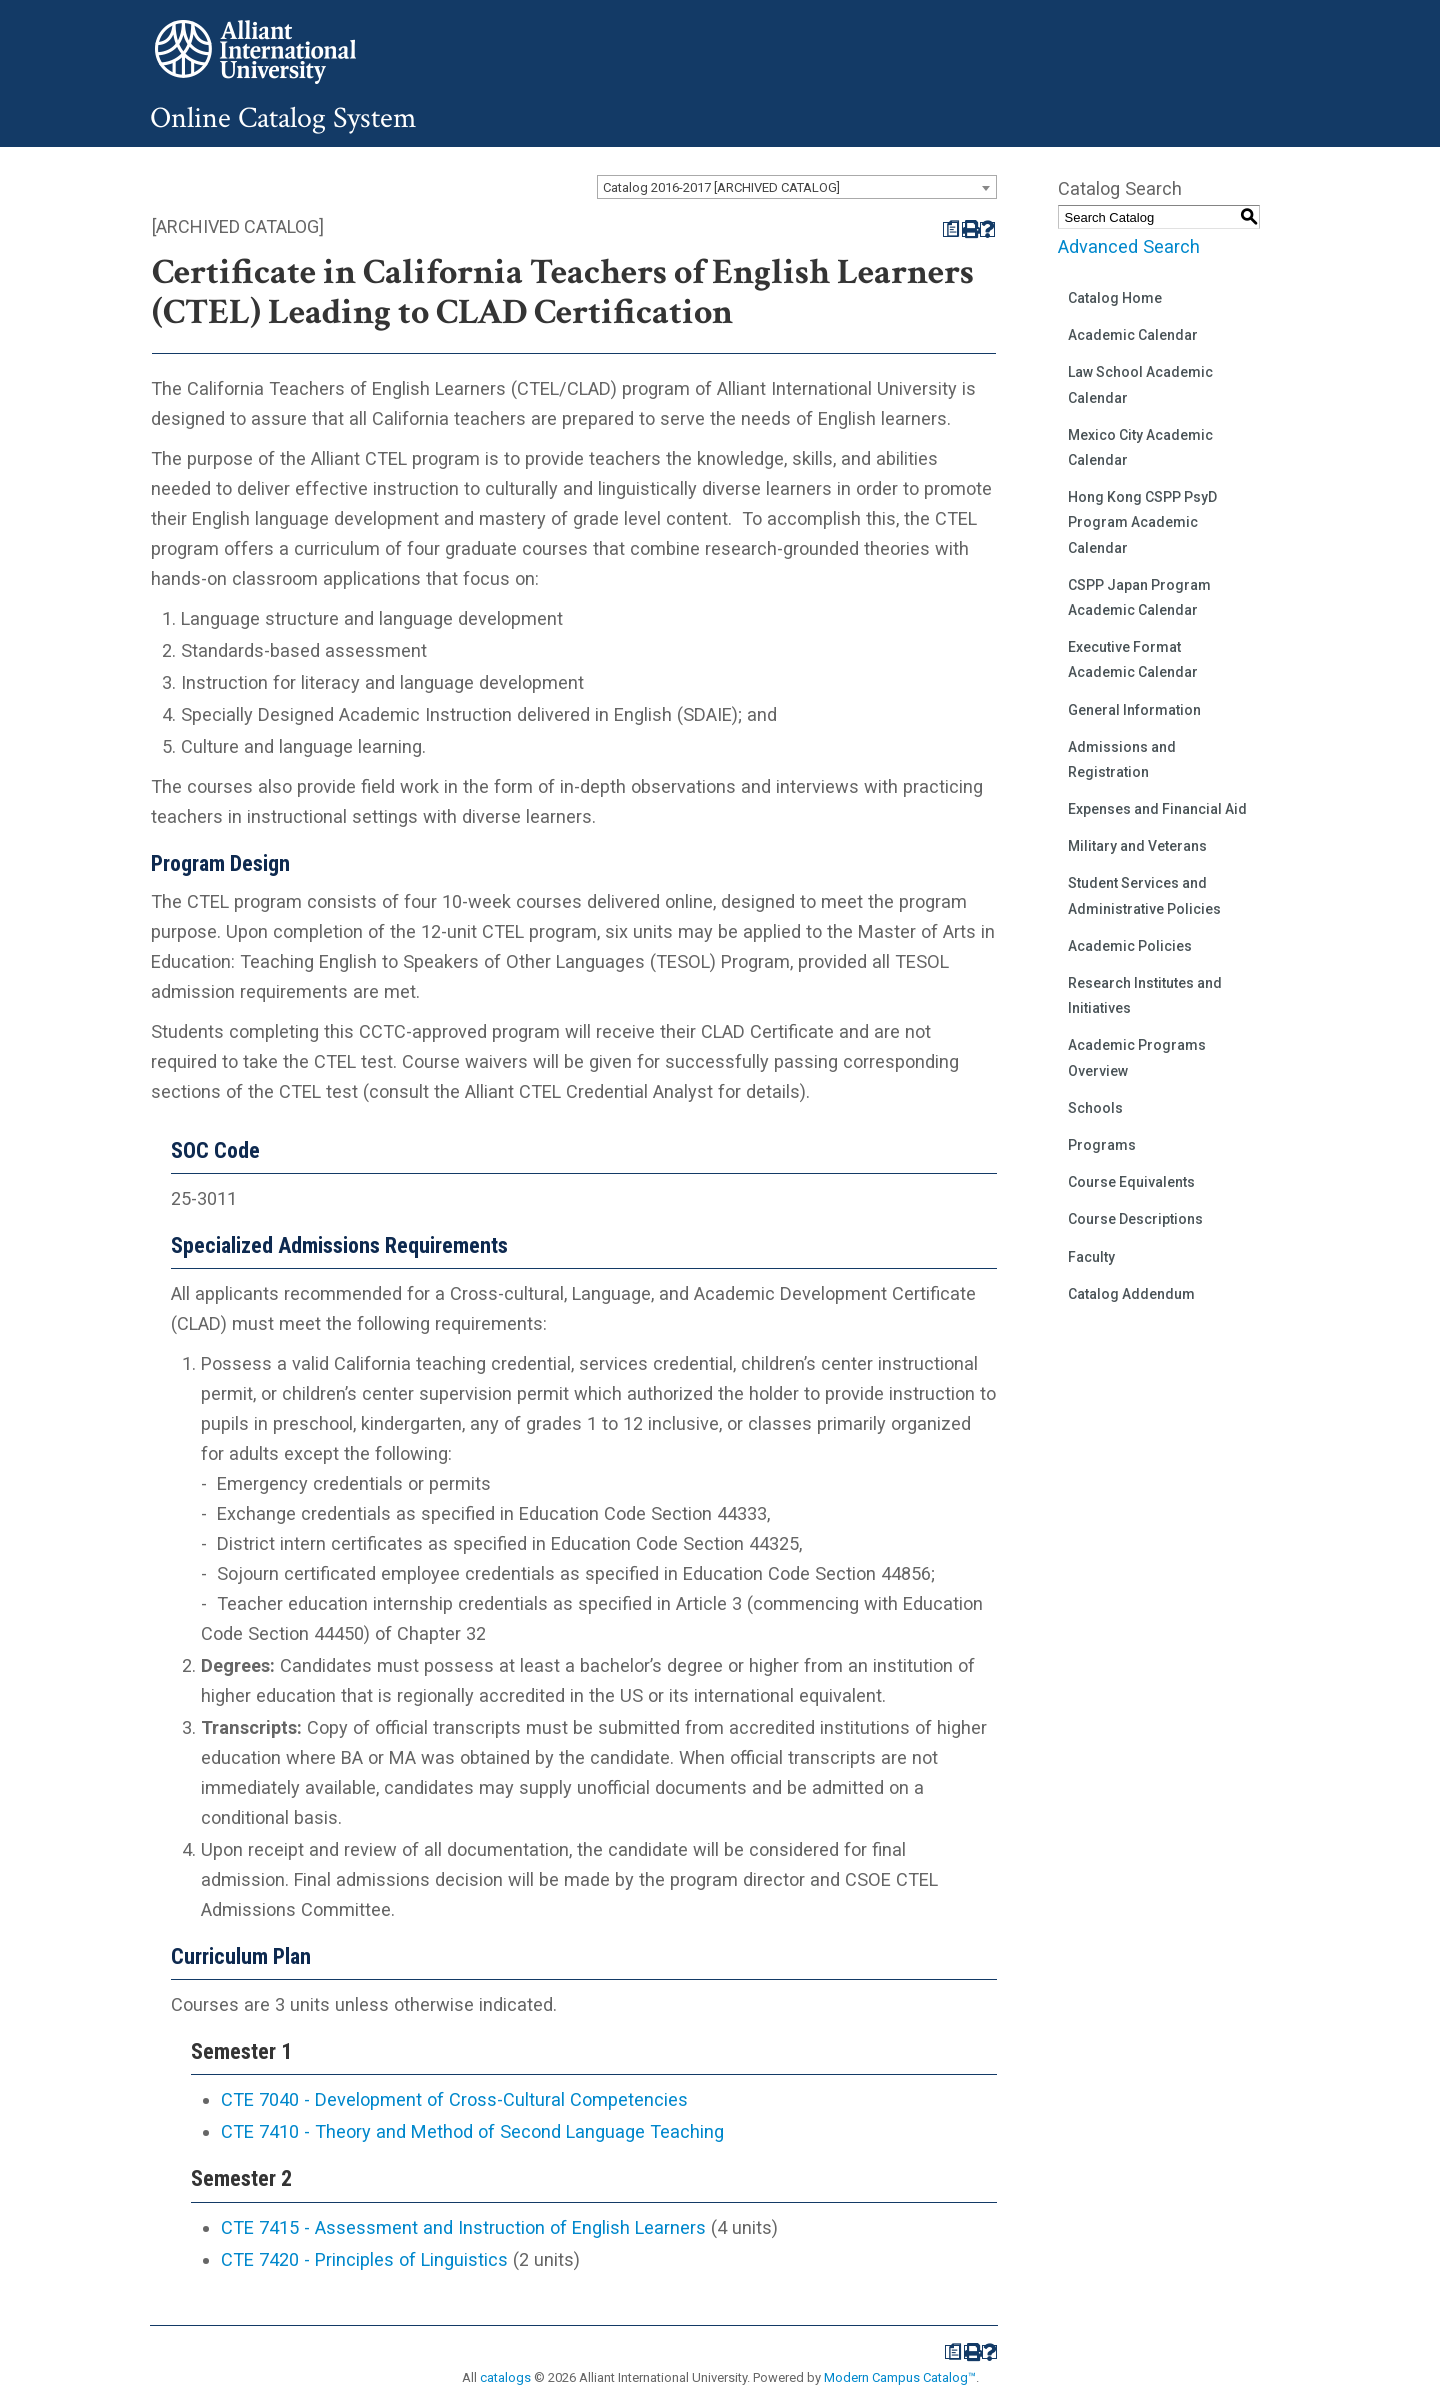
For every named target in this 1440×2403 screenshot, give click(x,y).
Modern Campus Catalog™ (900, 2377)
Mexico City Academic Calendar (1140, 447)
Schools (1095, 1108)
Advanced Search (1129, 246)
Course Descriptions (1135, 1219)
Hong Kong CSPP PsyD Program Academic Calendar (1142, 522)
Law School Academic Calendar (1140, 384)
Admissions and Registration (1122, 759)
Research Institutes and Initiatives (1145, 995)
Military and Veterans (1137, 846)
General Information (1134, 710)
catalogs (505, 2377)
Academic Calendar (1133, 335)
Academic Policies (1130, 946)
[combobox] (797, 187)
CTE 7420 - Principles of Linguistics (364, 2259)
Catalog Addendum (1131, 1294)
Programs (1102, 1145)
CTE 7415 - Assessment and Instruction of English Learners (463, 2227)
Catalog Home (1115, 298)
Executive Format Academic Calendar (1133, 659)
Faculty (1091, 1257)
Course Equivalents (1131, 1182)
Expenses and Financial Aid (1157, 809)
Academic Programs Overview (1137, 1057)
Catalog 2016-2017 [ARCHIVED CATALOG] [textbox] (721, 187)
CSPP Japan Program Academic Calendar (1139, 597)
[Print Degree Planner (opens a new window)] (950, 229)
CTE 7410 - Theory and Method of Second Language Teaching (472, 2131)
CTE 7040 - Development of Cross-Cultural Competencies (454, 2099)
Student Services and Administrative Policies (1144, 895)
